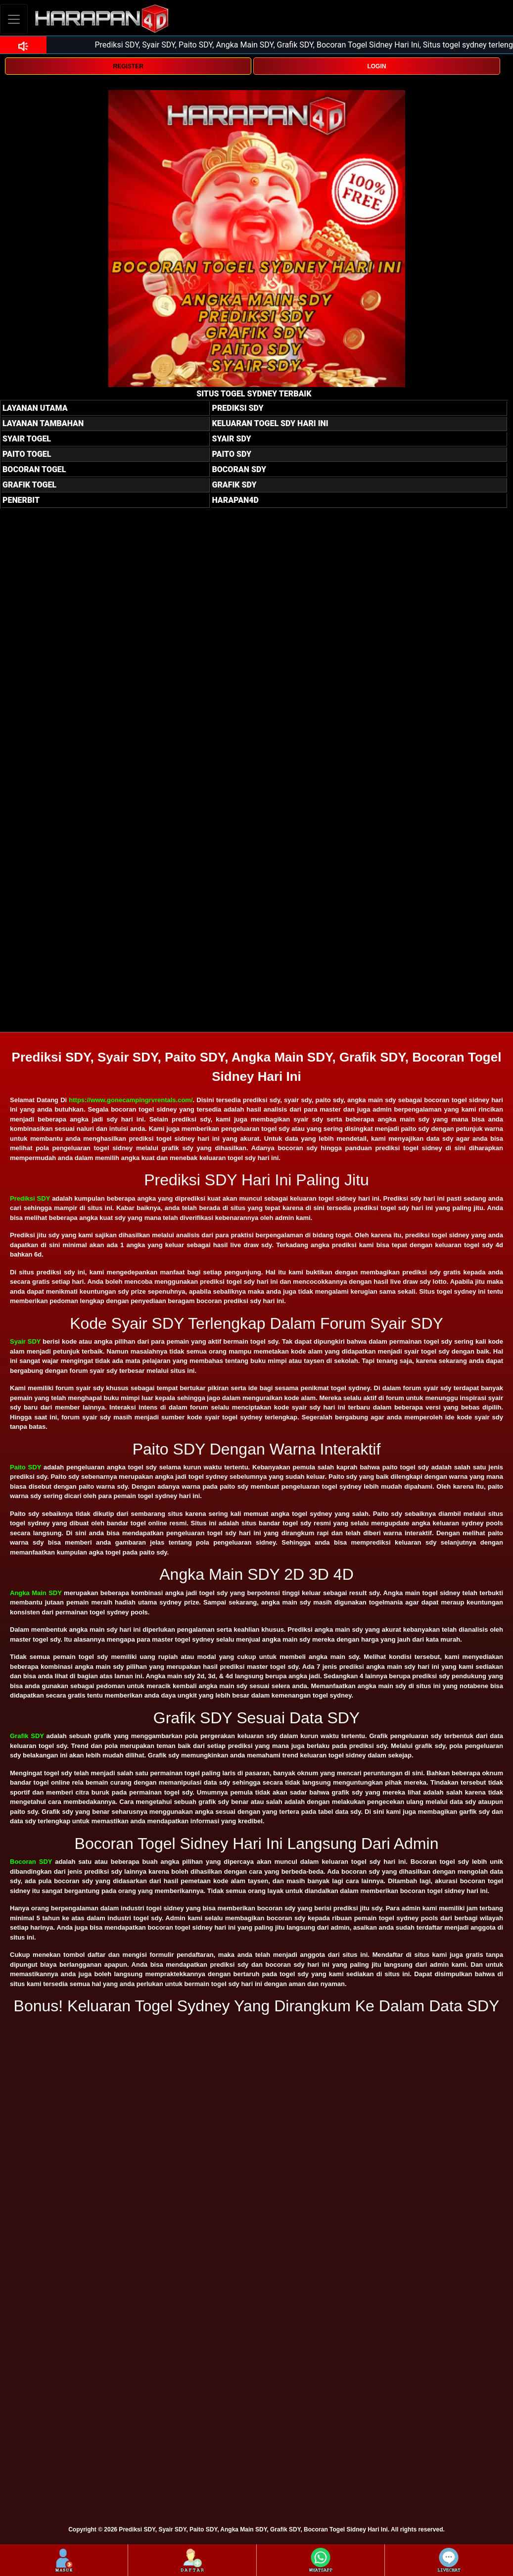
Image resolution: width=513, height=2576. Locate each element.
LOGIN (376, 66)
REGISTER (128, 66)
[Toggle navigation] (14, 19)
